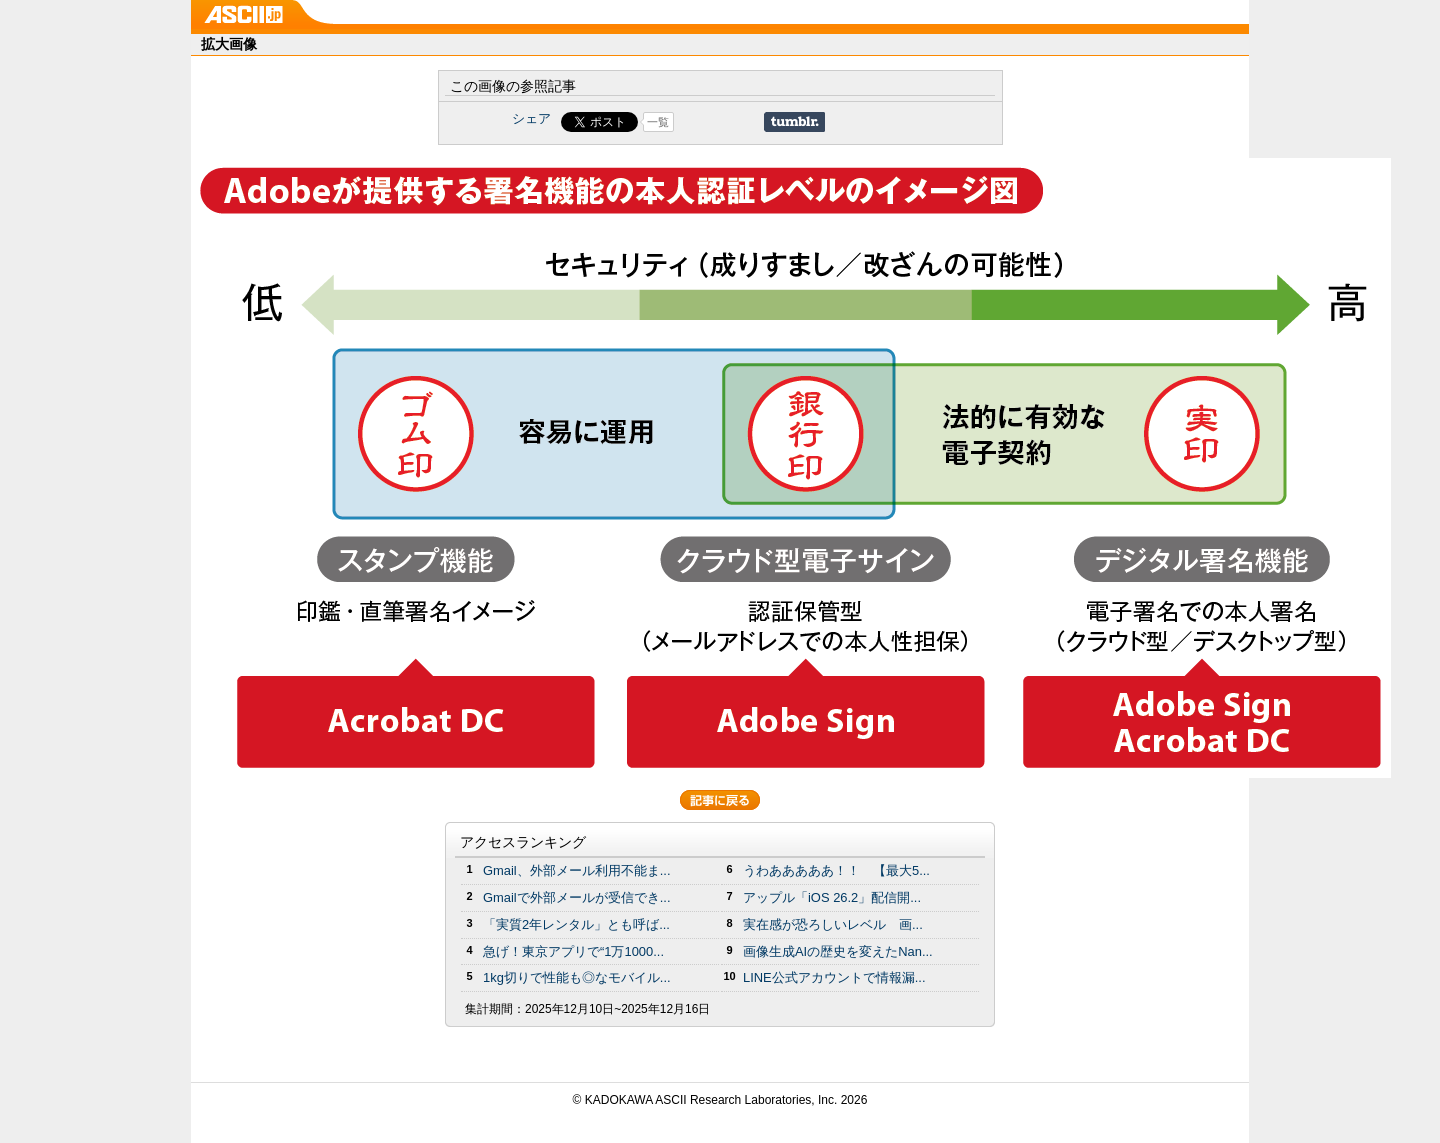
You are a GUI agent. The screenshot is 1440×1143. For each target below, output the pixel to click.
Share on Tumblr (794, 122)
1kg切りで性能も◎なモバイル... (577, 977)
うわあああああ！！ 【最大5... (836, 870)
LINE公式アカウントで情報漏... (834, 977)
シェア (531, 118)
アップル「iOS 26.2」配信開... (832, 897)
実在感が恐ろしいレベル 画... (833, 924)
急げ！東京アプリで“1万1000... (573, 951)
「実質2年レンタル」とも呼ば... (576, 924)
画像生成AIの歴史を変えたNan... (838, 951)
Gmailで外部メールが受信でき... (577, 897)
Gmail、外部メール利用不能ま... (577, 870)
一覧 (658, 122)
